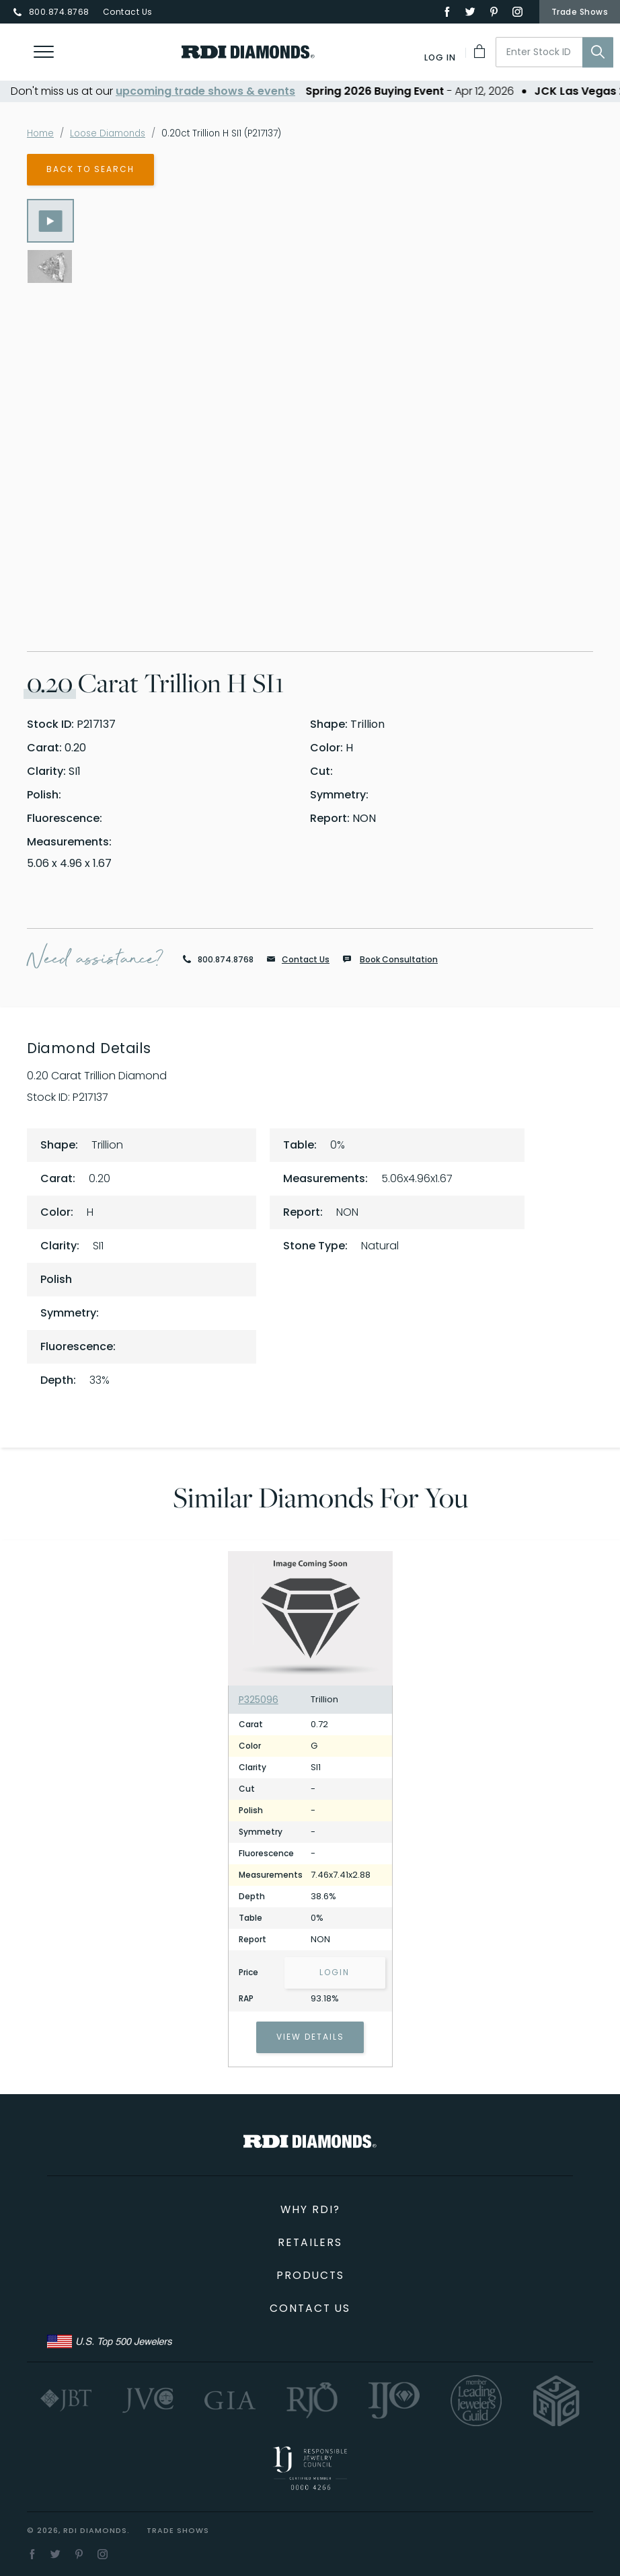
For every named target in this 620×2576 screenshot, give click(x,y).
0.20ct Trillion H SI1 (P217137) (232, 133)
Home (41, 133)
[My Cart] (481, 51)
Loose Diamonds (113, 133)
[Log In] (441, 57)
